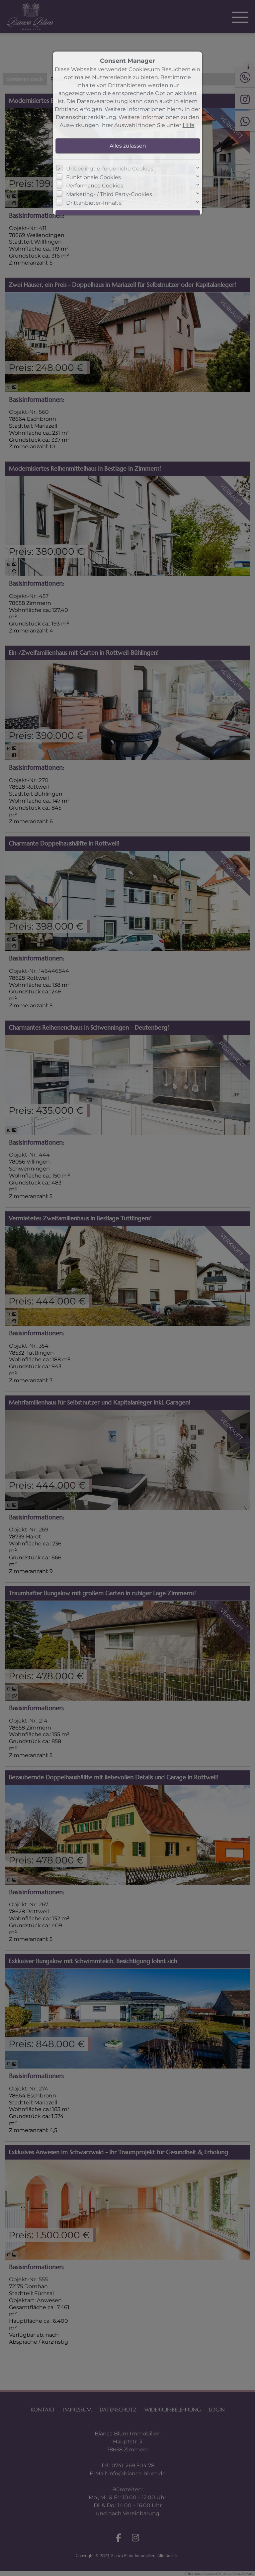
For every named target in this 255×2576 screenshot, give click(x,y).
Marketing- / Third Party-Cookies (109, 194)
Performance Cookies (94, 185)
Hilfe (189, 125)
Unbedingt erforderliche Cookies (109, 169)
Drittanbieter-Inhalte (94, 203)
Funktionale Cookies (93, 177)
